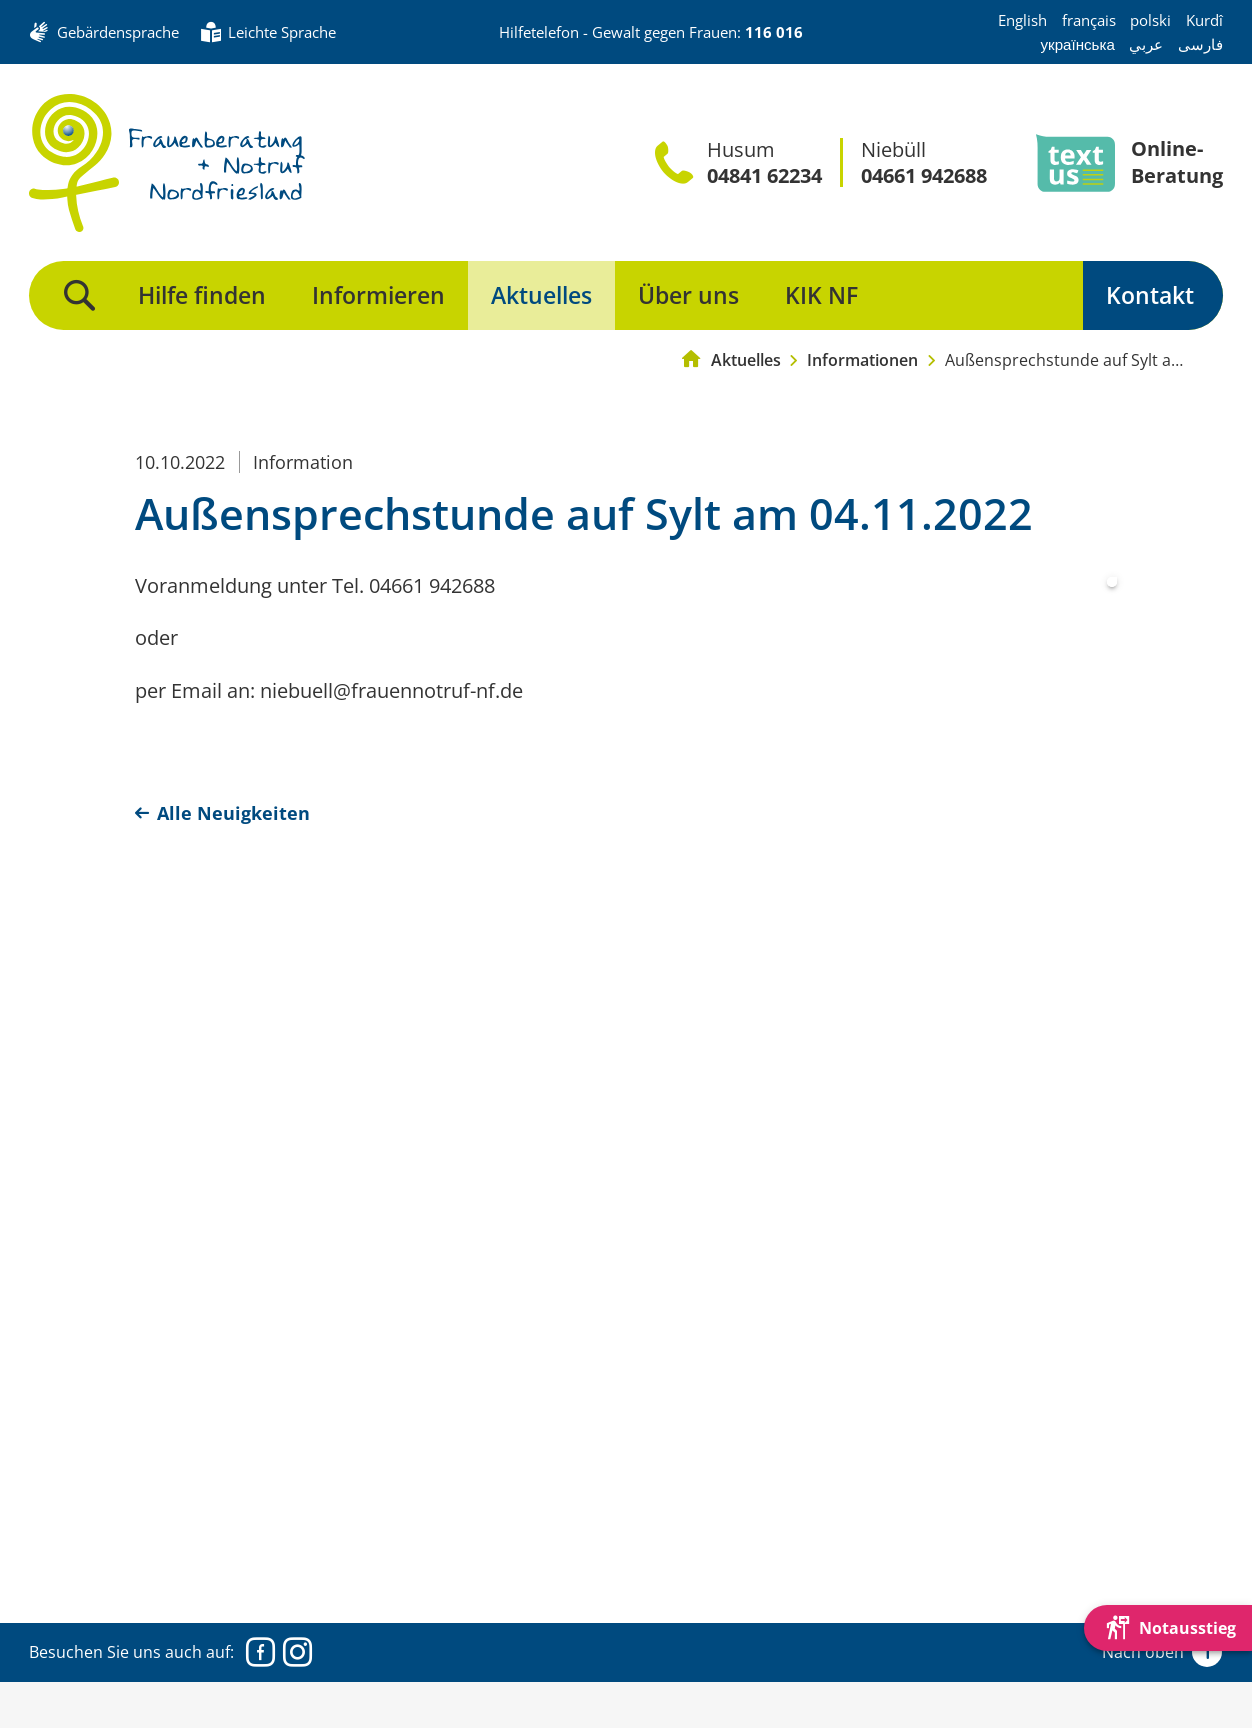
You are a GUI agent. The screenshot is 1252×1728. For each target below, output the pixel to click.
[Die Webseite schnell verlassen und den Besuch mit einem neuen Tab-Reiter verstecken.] (1168, 1628)
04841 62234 (764, 176)
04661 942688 (924, 176)
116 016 (774, 32)
